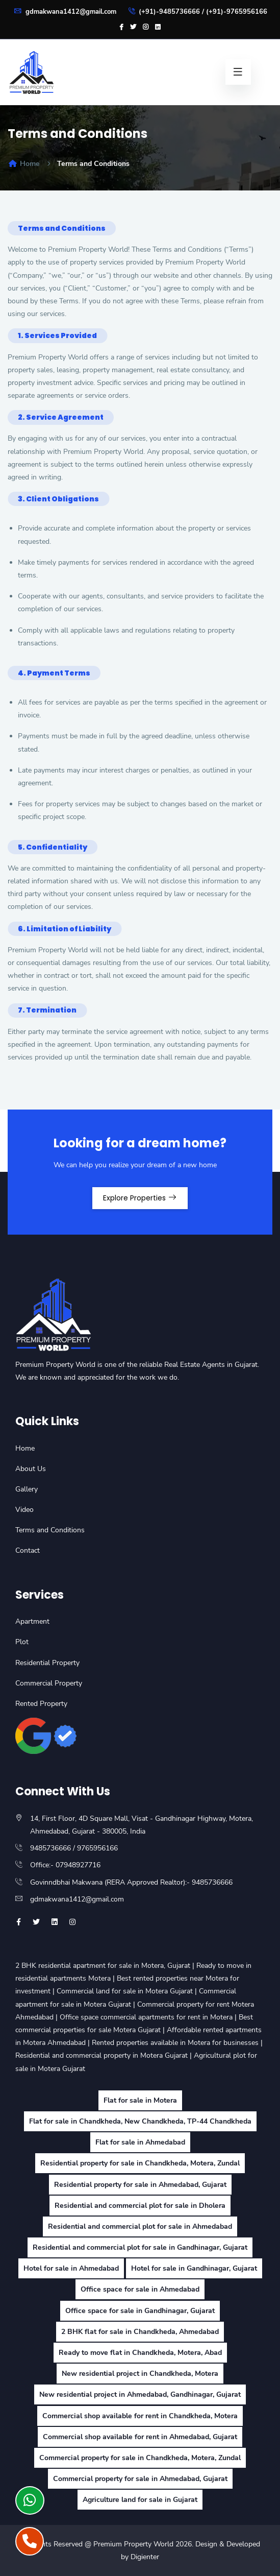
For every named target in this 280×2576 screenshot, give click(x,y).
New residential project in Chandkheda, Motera (140, 2373)
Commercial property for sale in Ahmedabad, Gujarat (140, 2479)
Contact (27, 1550)
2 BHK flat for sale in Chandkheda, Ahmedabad (140, 2332)
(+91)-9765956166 (236, 11)
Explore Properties (140, 1198)
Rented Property (41, 1703)
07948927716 (78, 1865)
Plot (22, 1642)
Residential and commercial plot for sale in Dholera (140, 2205)
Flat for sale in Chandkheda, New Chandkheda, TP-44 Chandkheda (140, 2121)
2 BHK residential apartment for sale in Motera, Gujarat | (105, 1965)
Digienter (145, 2557)
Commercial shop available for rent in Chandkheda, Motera (140, 2416)
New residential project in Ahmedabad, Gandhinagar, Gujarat (140, 2394)
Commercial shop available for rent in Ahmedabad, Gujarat (140, 2437)
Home (24, 163)
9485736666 (50, 1848)
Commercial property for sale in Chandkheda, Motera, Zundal (140, 2458)
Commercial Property (48, 1683)
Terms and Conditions (50, 1530)
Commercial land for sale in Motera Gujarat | (128, 1991)
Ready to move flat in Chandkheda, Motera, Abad (140, 2352)
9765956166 (97, 1848)
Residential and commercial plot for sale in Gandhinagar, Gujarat (140, 2247)
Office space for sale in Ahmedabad (140, 2289)
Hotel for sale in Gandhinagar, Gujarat (194, 2268)
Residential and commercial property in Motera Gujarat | (104, 2055)
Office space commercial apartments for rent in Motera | (149, 2017)
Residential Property (47, 1663)
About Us (30, 1469)
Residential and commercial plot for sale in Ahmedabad (140, 2226)
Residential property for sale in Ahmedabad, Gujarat (140, 2184)
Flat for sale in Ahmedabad (140, 2142)
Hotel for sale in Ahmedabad (71, 2268)
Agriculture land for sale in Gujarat (140, 2500)
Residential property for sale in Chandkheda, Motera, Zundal (140, 2163)
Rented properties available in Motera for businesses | (177, 2043)
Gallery (26, 1489)
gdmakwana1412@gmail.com (64, 11)
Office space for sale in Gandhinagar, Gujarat (140, 2311)
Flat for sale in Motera (140, 2100)
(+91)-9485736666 (169, 11)
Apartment (32, 1621)
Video (24, 1509)
